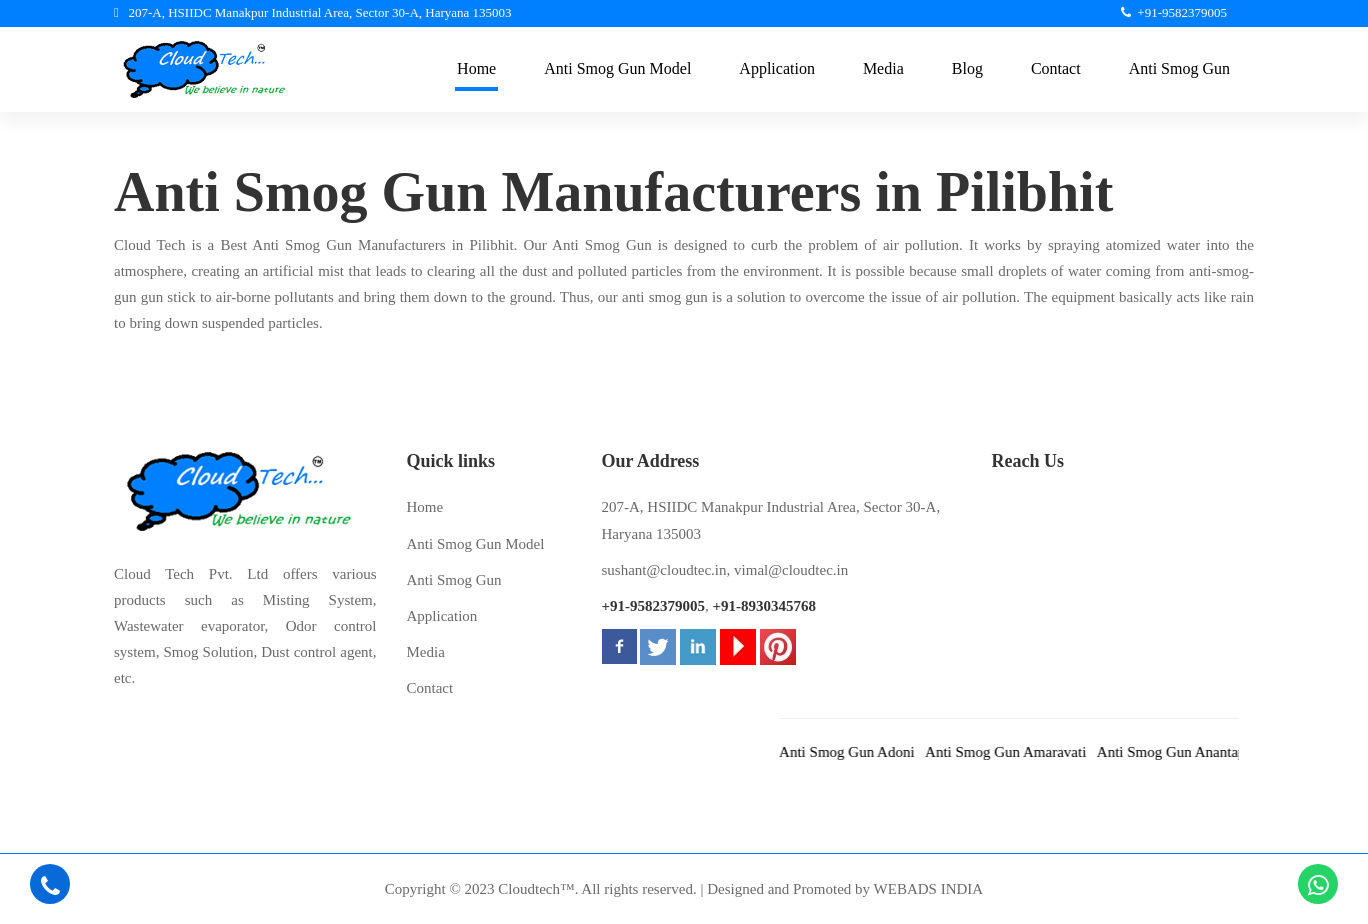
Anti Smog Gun (454, 580)
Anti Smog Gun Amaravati (1021, 752)
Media (426, 652)
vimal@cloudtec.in (791, 570)
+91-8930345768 (765, 606)
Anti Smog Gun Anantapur (1193, 752)
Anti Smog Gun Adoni (862, 752)
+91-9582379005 (654, 606)
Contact (430, 688)
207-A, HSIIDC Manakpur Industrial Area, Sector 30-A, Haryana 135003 (771, 520)
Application (442, 616)
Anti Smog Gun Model (476, 544)
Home (425, 507)
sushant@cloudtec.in (664, 570)
